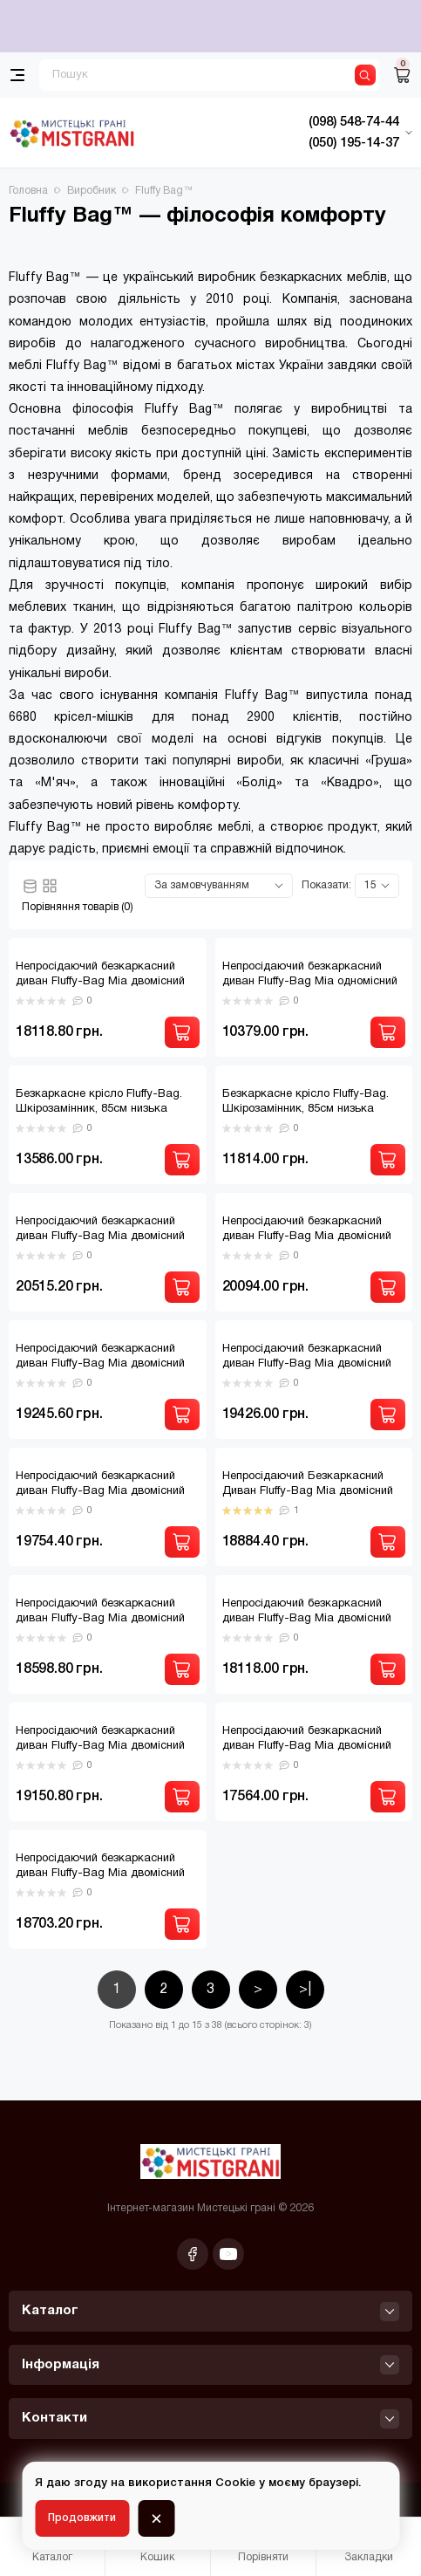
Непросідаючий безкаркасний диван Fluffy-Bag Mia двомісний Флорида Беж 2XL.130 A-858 (100, 1873)
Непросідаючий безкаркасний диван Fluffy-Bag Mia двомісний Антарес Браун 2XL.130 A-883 (100, 1236)
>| (305, 1989)
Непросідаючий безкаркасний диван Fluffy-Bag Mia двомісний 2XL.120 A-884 (100, 982)
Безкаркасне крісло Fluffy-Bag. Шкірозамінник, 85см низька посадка (99, 1109)
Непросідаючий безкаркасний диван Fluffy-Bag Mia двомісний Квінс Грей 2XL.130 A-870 (100, 1491)
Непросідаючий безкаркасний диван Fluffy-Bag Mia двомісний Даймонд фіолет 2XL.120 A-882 (100, 1364)
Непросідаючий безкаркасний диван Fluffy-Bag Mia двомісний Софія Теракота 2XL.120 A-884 (306, 1619)
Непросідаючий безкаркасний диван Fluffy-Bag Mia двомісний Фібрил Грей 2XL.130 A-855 (100, 1746)
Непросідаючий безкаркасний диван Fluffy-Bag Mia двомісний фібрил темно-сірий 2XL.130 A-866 (313, 1746)
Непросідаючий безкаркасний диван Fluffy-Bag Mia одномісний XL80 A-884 (309, 982)
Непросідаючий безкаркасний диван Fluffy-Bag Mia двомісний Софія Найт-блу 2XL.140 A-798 (100, 1619)
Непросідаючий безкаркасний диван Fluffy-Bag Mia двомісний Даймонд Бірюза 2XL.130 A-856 (306, 1236)
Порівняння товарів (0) (77, 907)
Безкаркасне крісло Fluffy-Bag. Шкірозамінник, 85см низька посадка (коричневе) (305, 1109)
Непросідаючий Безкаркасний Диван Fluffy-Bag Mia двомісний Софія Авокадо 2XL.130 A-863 (307, 1491)
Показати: (326, 885)
